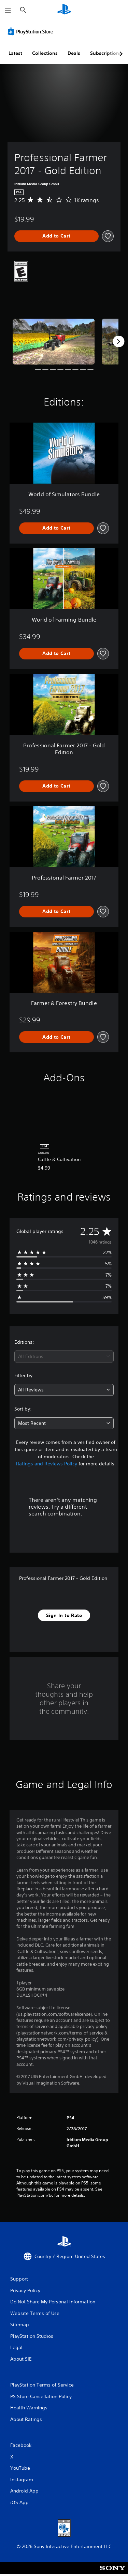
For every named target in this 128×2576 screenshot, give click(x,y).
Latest (15, 53)
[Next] (118, 341)
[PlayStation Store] (31, 31)
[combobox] (64, 1356)
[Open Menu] (7, 10)
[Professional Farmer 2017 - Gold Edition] (54, 342)
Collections (45, 53)
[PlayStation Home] (64, 10)
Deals (74, 53)
